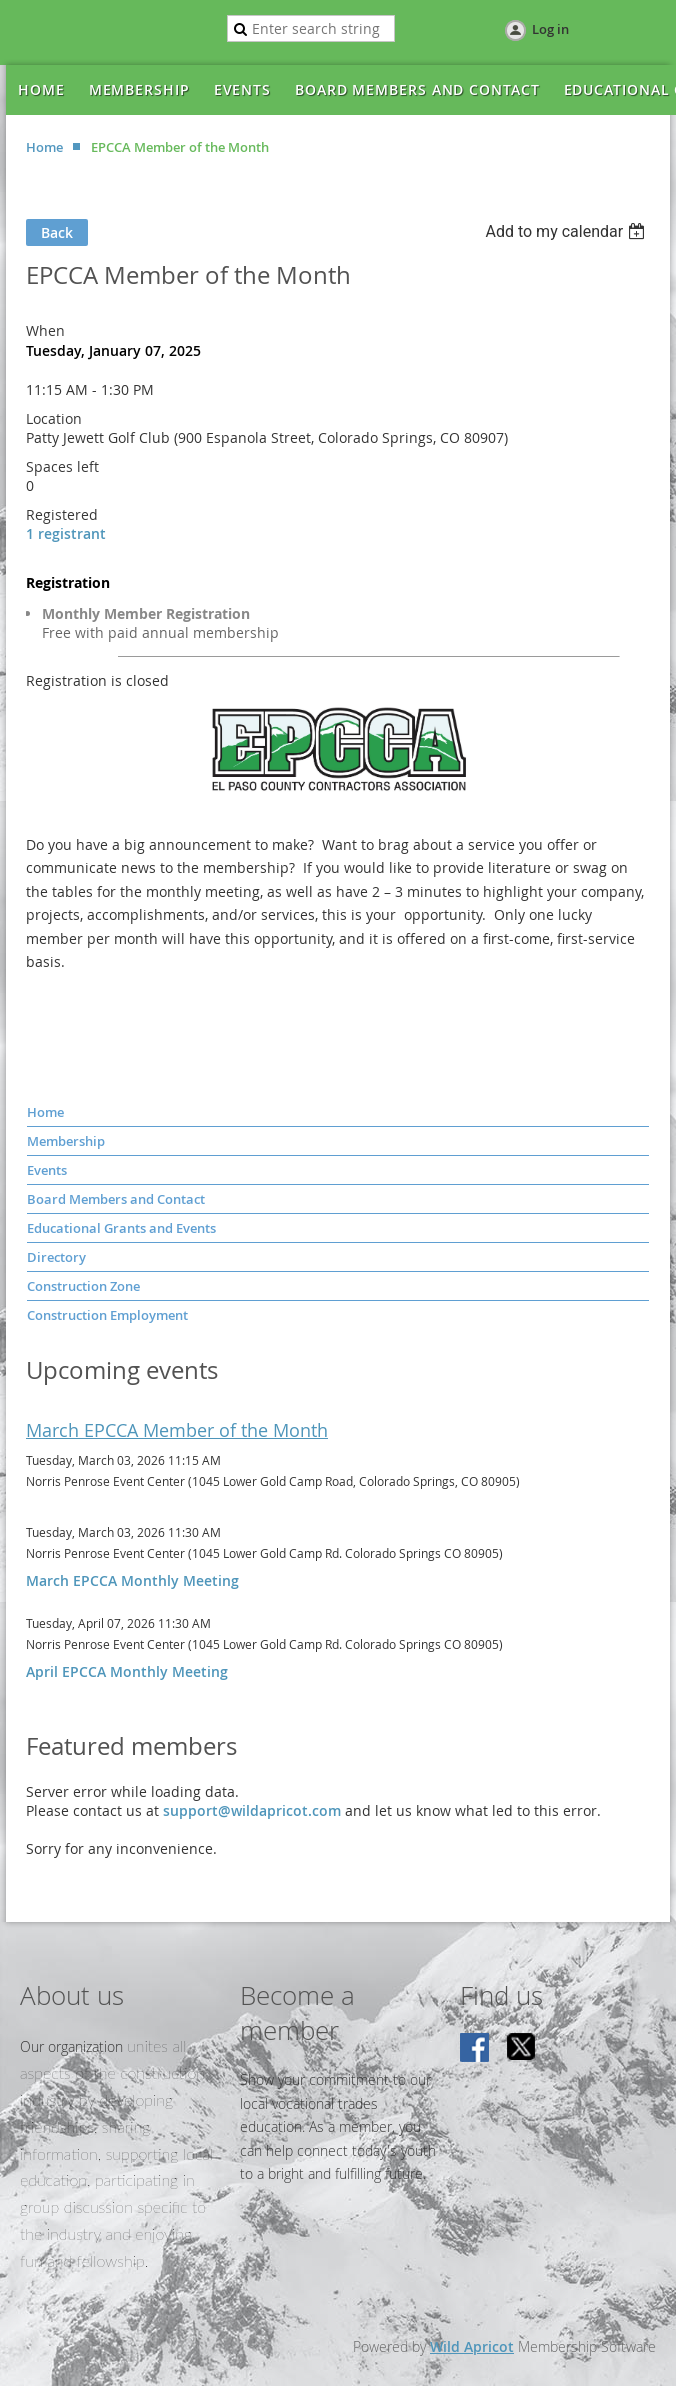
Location (54, 418)
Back (57, 232)
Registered (62, 514)
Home (44, 147)
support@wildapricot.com (252, 1810)
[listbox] (567, 231)
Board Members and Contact (116, 1199)
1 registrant (66, 533)
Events (47, 1170)
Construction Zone (83, 1286)
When (45, 330)
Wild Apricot (472, 2346)
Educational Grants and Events (121, 1228)
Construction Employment (107, 1315)
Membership (66, 1141)
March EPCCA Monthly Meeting (132, 1580)
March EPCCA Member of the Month (177, 1430)
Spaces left (62, 466)
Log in (550, 29)
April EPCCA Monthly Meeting (127, 1671)
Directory (56, 1257)
